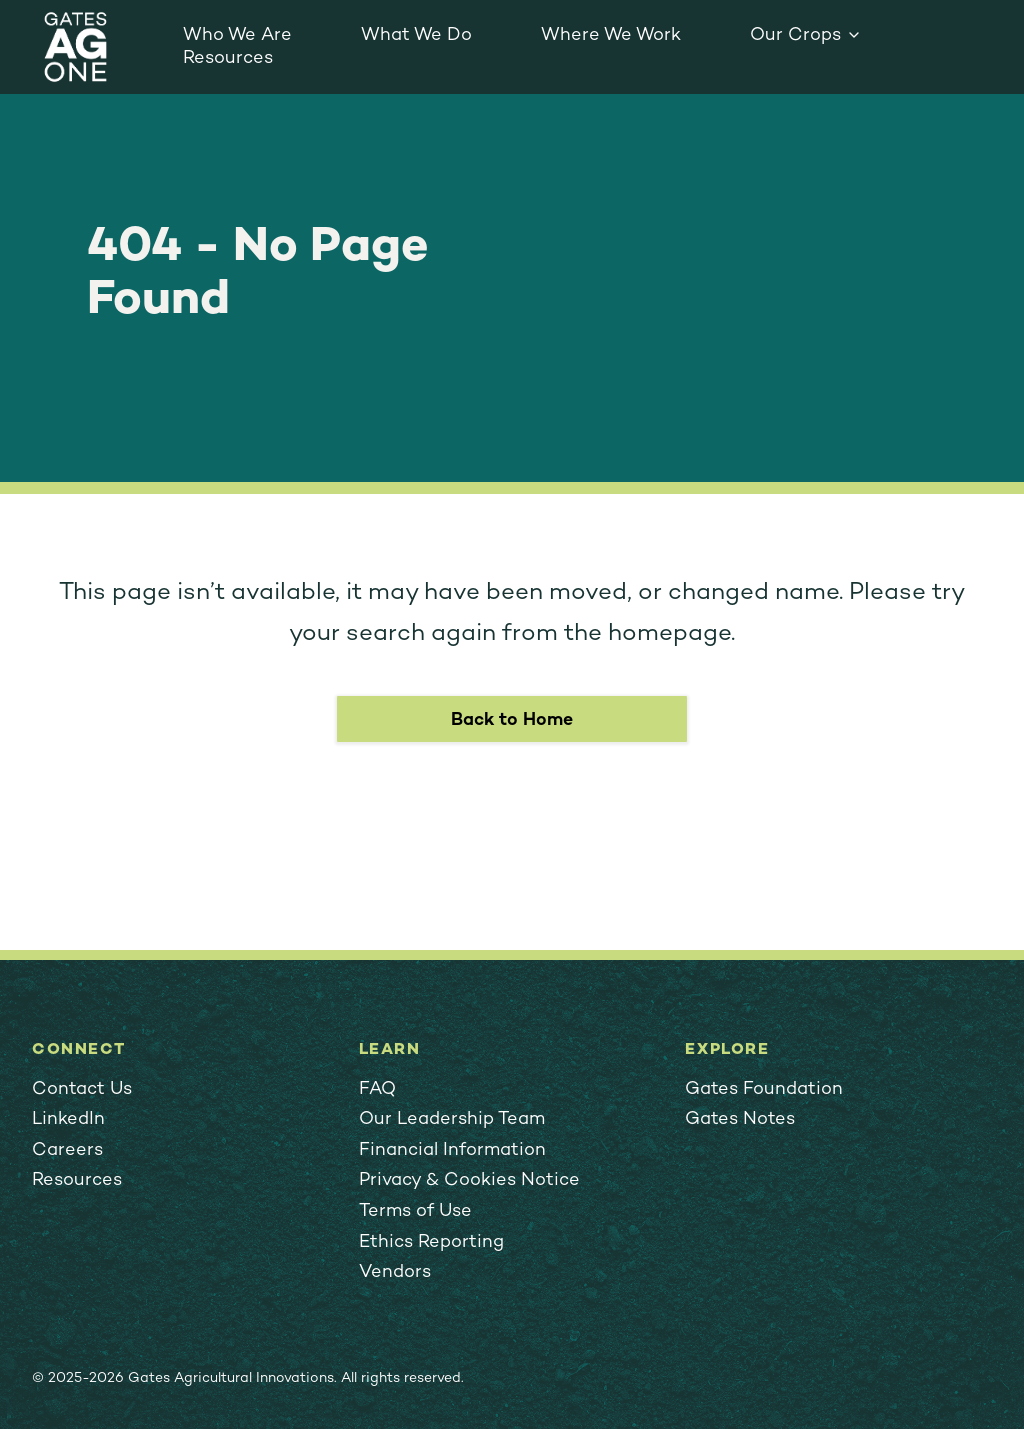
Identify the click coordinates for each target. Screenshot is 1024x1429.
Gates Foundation (764, 1089)
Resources (228, 58)
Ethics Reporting (431, 1242)
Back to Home (512, 720)
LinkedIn (68, 1119)
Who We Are (237, 35)
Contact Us (82, 1089)
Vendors (395, 1272)
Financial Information (452, 1150)
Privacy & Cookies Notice (469, 1180)
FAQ (377, 1089)
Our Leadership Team (452, 1119)
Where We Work (611, 35)
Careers (67, 1150)
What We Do (416, 35)
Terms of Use (415, 1211)
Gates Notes (740, 1119)
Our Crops (795, 35)
